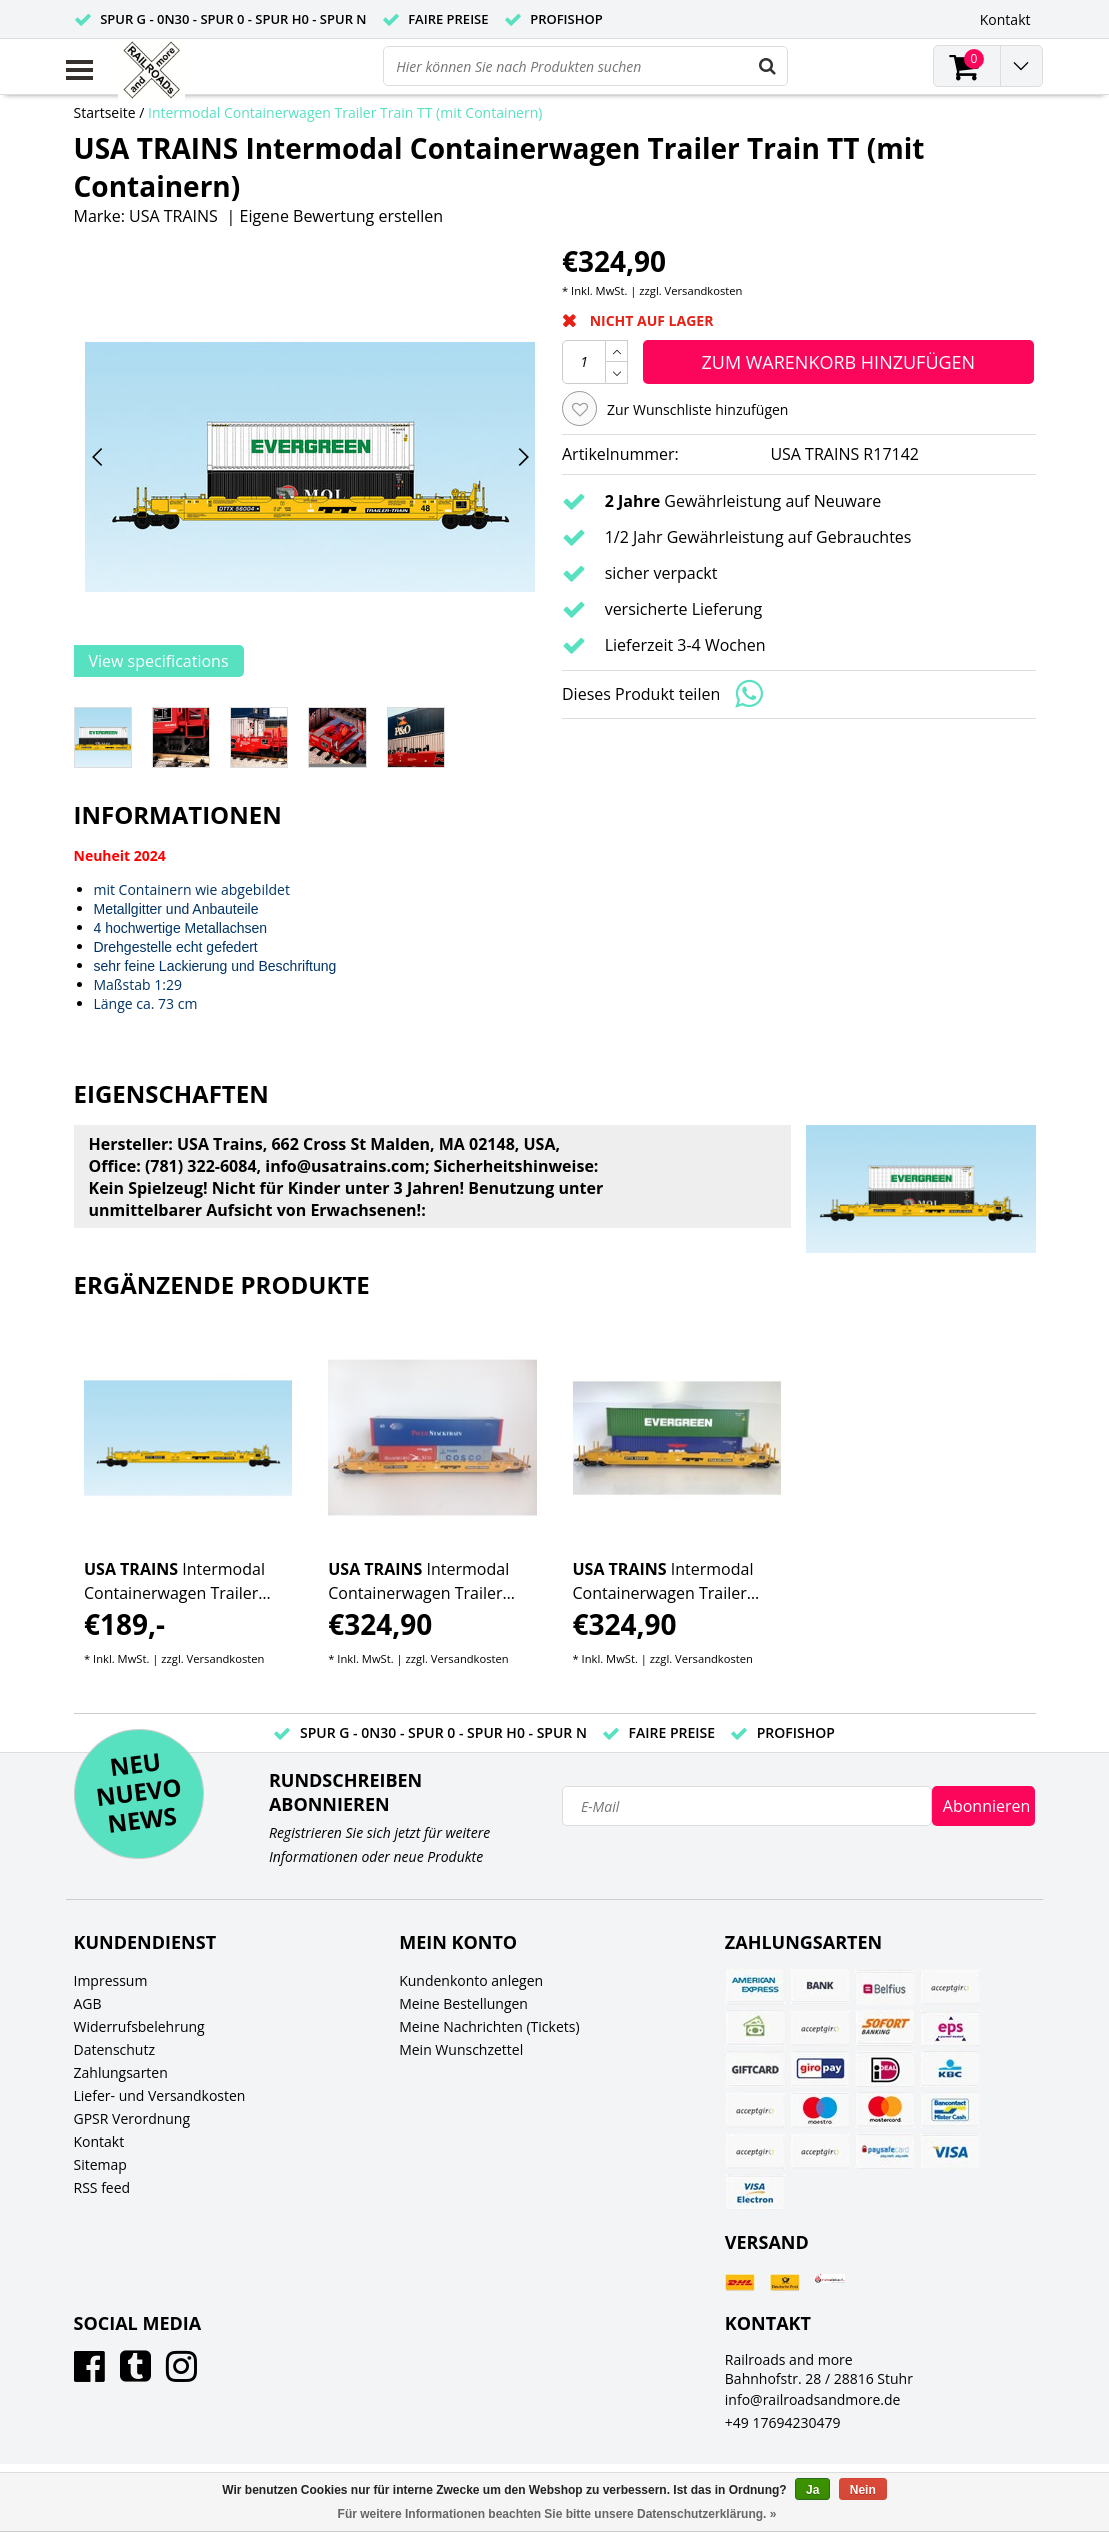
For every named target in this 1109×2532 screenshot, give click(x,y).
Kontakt (99, 2141)
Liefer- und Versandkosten (160, 2095)
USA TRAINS (173, 216)
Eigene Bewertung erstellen (341, 216)
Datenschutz (114, 2049)
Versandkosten (704, 290)
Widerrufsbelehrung (139, 2026)
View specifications (159, 661)
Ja (812, 2490)
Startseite (105, 112)
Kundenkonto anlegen (471, 1980)
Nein (863, 2490)
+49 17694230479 (783, 2422)
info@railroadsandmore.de (813, 2399)
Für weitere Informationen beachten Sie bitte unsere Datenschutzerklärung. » (557, 2514)
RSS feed (102, 2187)
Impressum (111, 1980)
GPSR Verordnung (132, 2118)
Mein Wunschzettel (461, 2049)
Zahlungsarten (121, 2072)
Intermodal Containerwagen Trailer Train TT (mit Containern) (345, 112)
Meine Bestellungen (463, 2003)
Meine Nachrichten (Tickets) (489, 2026)
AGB (88, 2003)
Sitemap (100, 2164)
